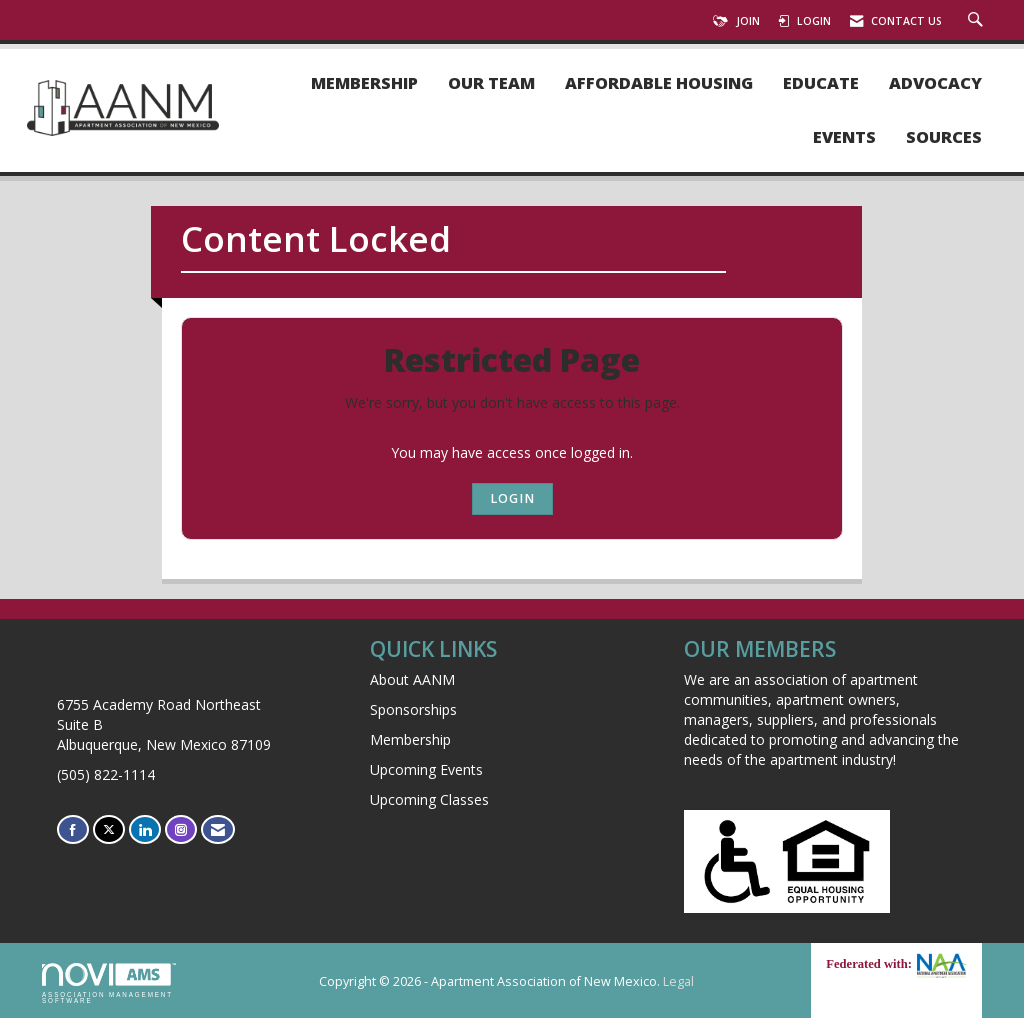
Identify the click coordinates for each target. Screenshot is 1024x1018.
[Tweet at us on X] (109, 829)
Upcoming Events (426, 769)
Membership (364, 83)
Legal (678, 981)
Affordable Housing (659, 83)
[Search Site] (978, 21)
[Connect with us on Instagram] (181, 829)
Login (512, 498)
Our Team (491, 83)
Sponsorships (413, 709)
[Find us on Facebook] (73, 829)
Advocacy (935, 83)
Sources (944, 137)
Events (844, 137)
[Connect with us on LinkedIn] (145, 829)
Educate (821, 83)
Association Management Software (109, 984)
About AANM (412, 679)
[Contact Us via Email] (218, 829)
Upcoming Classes (429, 799)
